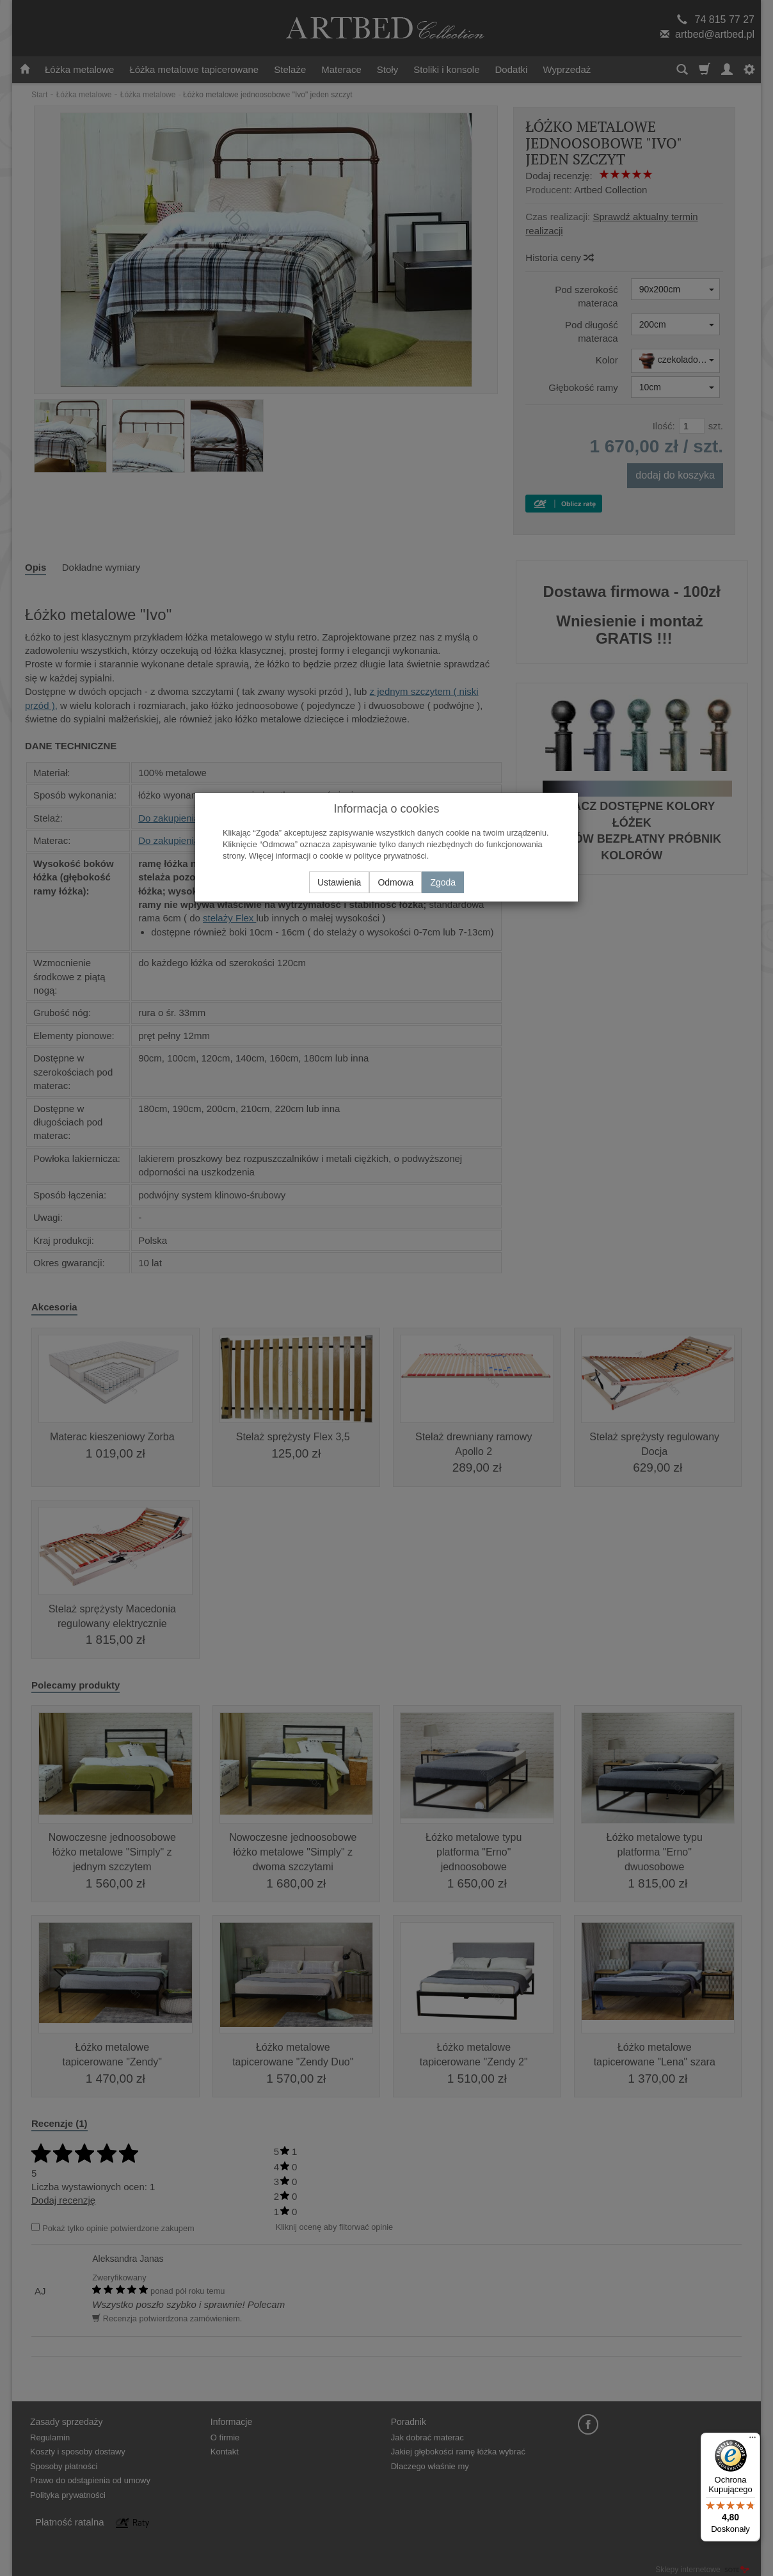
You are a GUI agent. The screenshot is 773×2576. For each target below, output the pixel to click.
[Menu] (752, 2440)
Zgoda (443, 882)
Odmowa (395, 882)
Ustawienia (339, 882)
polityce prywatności (390, 856)
